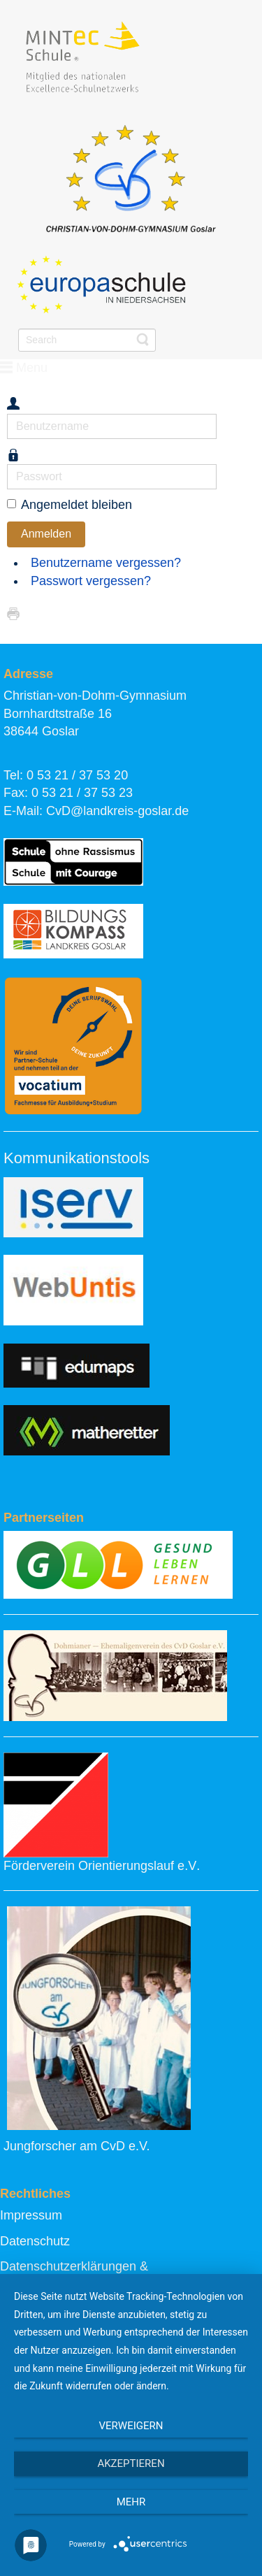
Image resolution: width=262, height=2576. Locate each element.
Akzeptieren (130, 2463)
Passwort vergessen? (91, 581)
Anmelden (46, 534)
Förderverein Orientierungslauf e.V (99, 1866)
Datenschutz (35, 2241)
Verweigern (131, 2425)
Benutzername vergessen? (106, 563)
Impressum (31, 2215)
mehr (131, 2502)
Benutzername (7, 414)
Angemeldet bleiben (76, 505)
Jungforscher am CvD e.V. (76, 2146)
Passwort (7, 464)
